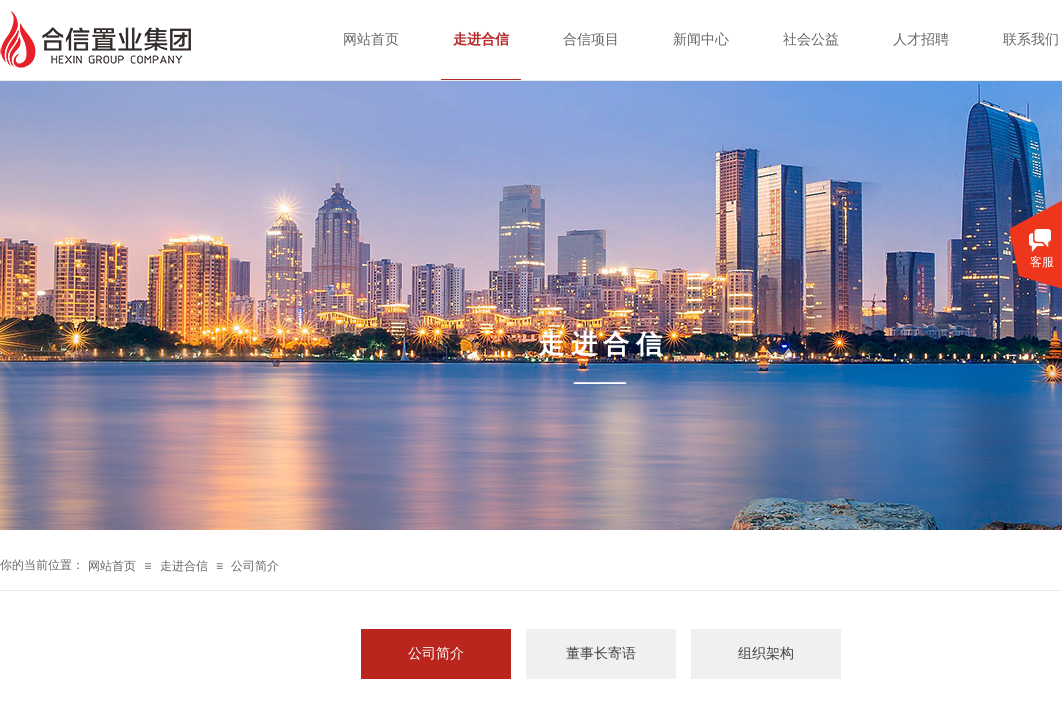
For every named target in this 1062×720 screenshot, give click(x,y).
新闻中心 (701, 39)
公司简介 (255, 566)
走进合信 (184, 566)
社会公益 (811, 39)
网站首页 (112, 566)
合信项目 (591, 39)
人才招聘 (921, 39)
